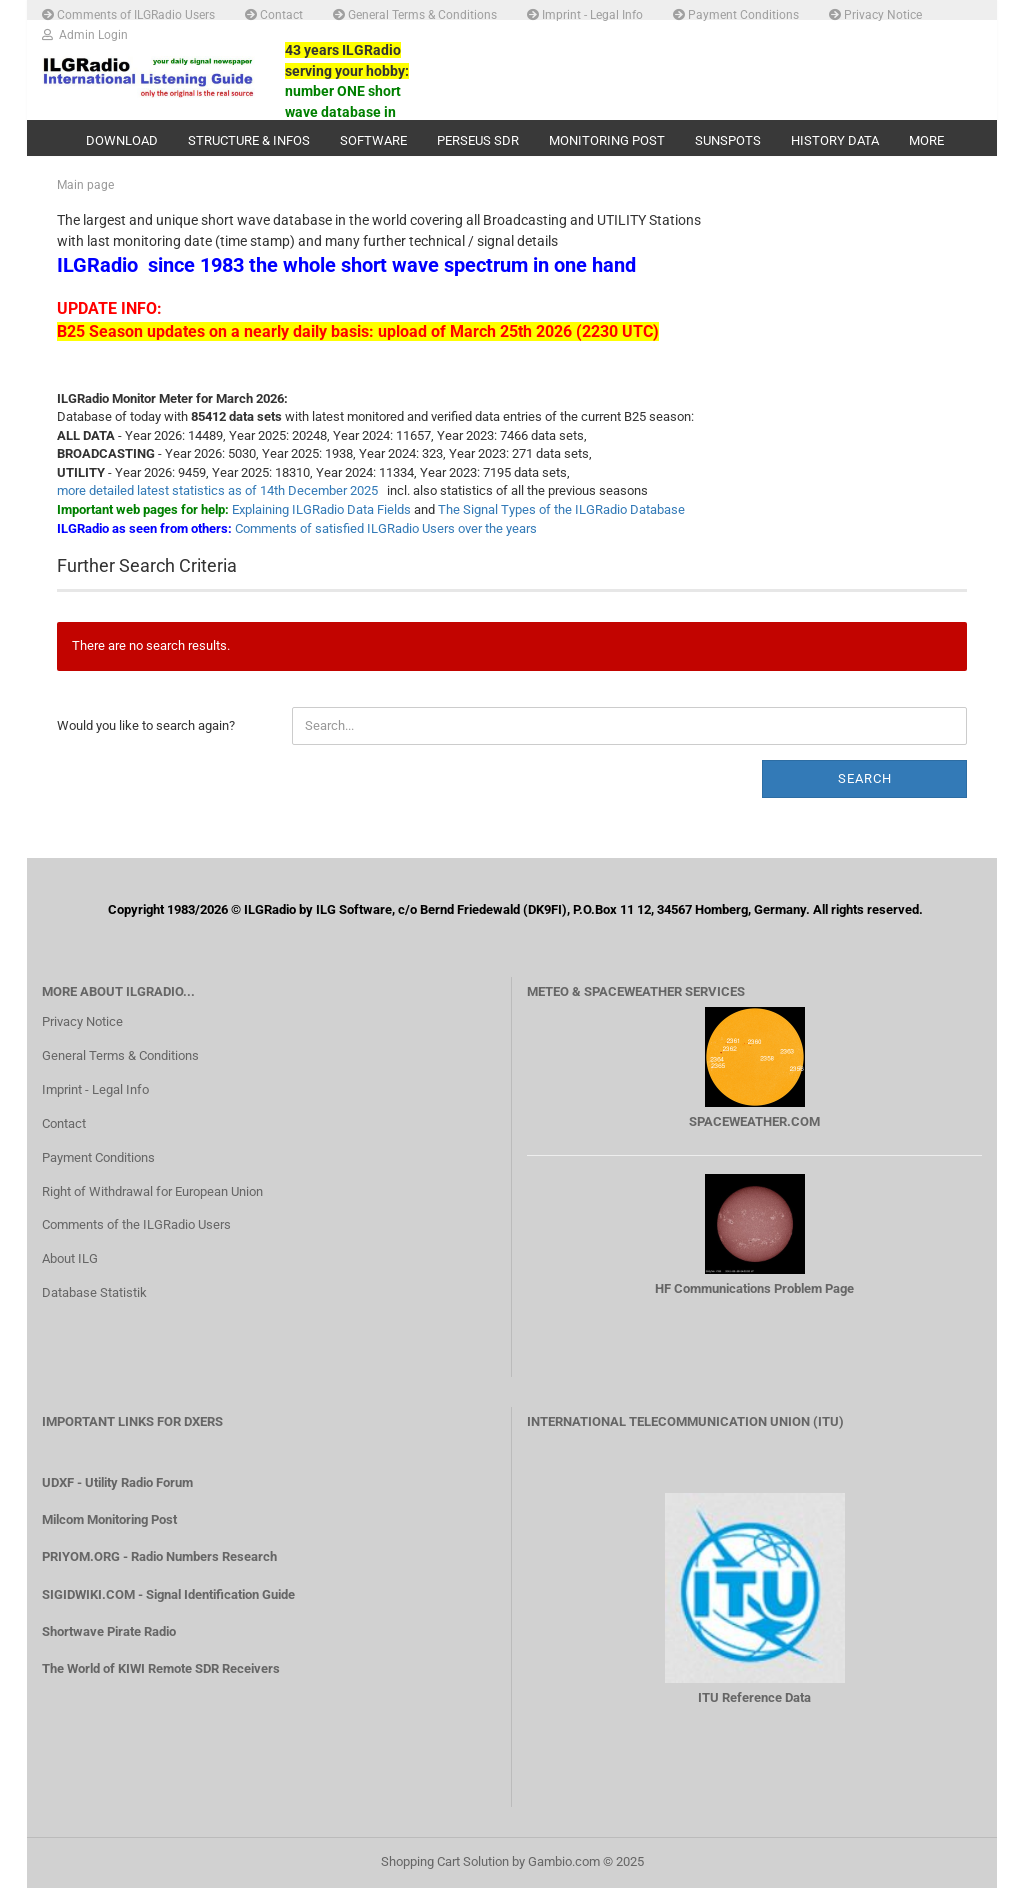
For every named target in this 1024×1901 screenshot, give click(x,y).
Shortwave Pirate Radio (109, 1644)
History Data (835, 140)
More (926, 140)
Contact (274, 14)
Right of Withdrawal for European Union (152, 1204)
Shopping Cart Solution (445, 1874)
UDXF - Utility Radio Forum (117, 1496)
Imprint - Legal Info (585, 14)
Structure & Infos (249, 140)
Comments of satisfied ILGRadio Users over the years (386, 541)
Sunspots (728, 140)
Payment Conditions (736, 14)
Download (122, 140)
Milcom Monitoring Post (109, 1533)
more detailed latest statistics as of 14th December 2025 (217, 504)
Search (865, 791)
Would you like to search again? (146, 738)
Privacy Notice (875, 14)
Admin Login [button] (85, 34)
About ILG (70, 1272)
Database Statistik (94, 1306)
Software (373, 140)
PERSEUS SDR (478, 140)
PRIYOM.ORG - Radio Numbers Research (159, 1570)
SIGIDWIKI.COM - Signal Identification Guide (168, 1607)
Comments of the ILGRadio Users (136, 1238)
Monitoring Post (607, 140)
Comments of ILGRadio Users (128, 14)
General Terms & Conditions (415, 14)
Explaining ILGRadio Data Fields (321, 523)
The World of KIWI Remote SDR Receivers (161, 1681)
